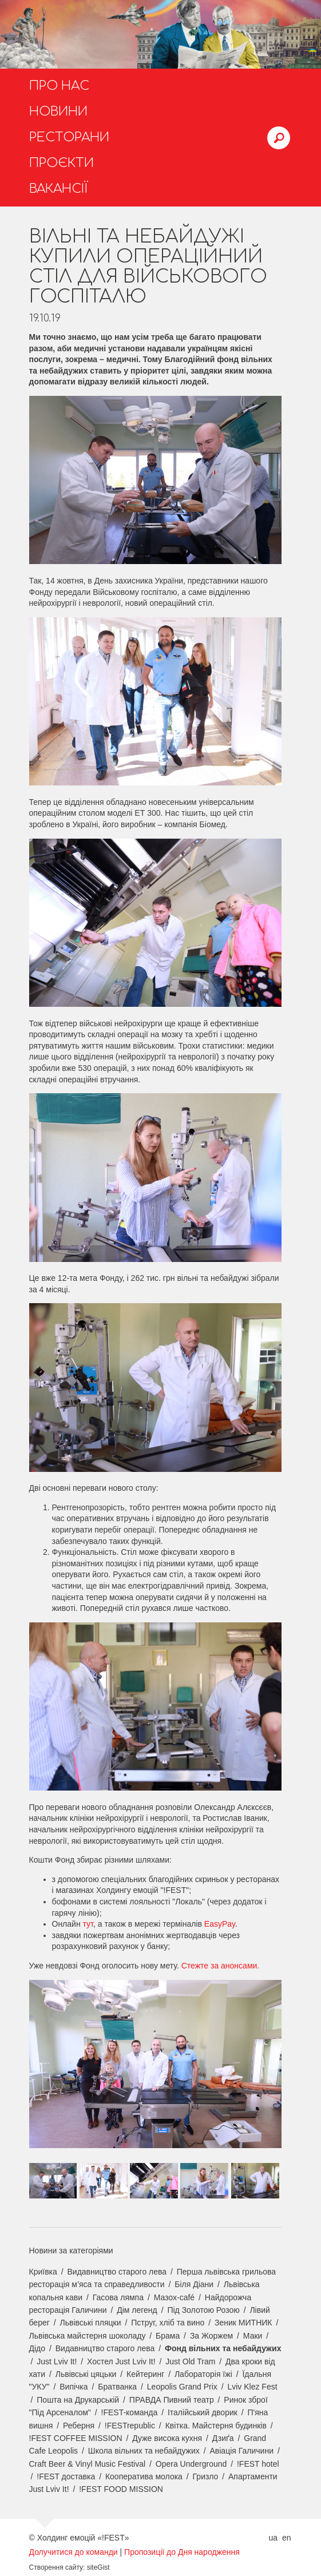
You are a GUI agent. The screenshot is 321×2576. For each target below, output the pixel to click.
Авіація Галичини (241, 2450)
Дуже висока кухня (167, 2438)
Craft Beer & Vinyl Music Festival (87, 2463)
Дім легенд (137, 2310)
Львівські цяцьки (86, 2374)
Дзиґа (223, 2438)
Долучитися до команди (73, 2552)
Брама (168, 2335)
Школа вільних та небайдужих (144, 2450)
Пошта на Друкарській (78, 2399)
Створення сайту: (57, 2567)
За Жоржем (211, 2335)
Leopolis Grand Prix (182, 2386)
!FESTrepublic (130, 2425)
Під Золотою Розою (203, 2310)
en (286, 2537)
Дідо (37, 2348)
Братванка (117, 2386)
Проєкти (61, 163)
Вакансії (58, 189)
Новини (58, 111)
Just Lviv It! (57, 2361)
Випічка (74, 2386)
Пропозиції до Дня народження (182, 2552)
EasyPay (219, 1923)
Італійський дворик (202, 2412)
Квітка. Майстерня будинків (216, 2425)
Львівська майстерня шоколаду (87, 2335)
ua (273, 2537)
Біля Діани (194, 2284)
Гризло (206, 2476)
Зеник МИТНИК (243, 2322)
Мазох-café (174, 2297)
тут (88, 1923)
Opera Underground (191, 2463)
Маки (253, 2335)
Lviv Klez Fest (252, 2386)
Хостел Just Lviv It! (121, 2361)
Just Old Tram (190, 2361)
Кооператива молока (144, 2476)
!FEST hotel (258, 2463)
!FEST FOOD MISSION (121, 2489)
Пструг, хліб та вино (167, 2322)
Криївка (43, 2271)
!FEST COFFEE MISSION (75, 2438)
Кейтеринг (145, 2374)
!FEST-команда (129, 2412)
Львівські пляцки (90, 2322)
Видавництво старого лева (117, 2271)
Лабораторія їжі (203, 2374)
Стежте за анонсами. (220, 1965)
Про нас (59, 86)
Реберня (78, 2425)
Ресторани (69, 137)
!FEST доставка (66, 2476)
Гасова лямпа (118, 2297)
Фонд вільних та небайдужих (223, 2348)
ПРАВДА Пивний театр (171, 2399)
